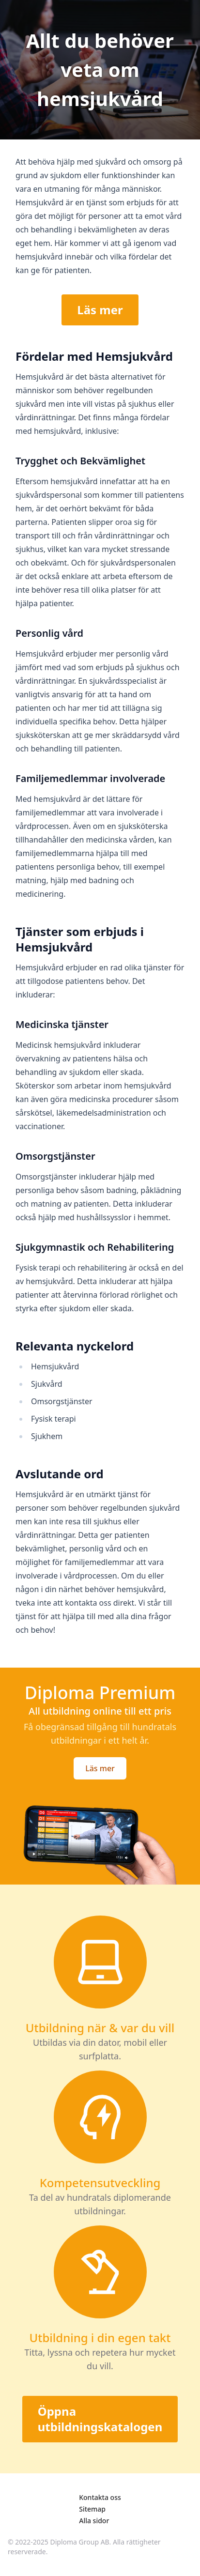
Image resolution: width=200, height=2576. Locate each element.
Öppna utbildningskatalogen (100, 2419)
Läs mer (100, 310)
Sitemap (92, 2509)
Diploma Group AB (79, 2541)
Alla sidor (94, 2520)
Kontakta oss (100, 2497)
